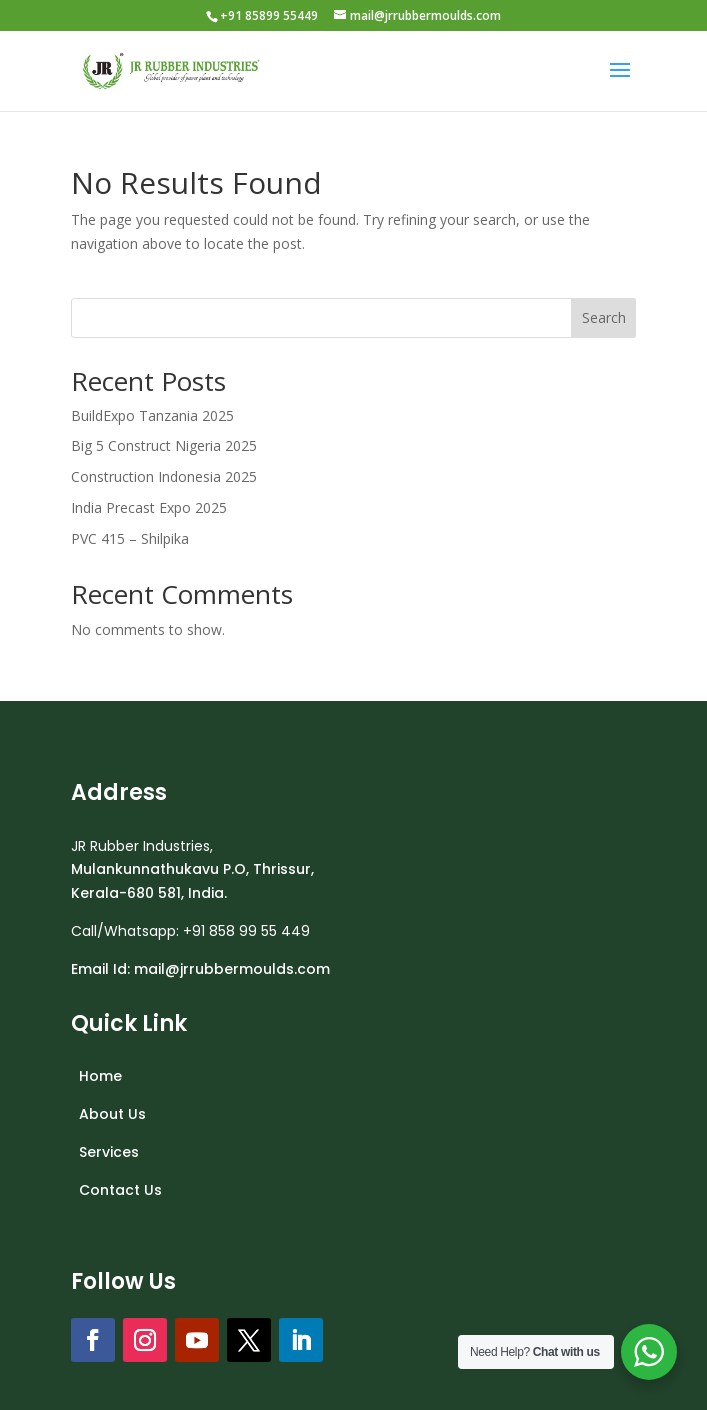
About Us (112, 1114)
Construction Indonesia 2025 (164, 476)
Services (109, 1152)
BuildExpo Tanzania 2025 (152, 415)
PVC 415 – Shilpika (130, 538)
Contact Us (120, 1190)
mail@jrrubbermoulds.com (232, 969)
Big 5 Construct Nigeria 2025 (164, 445)
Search (604, 317)
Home (100, 1076)
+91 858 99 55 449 (246, 931)
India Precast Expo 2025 (149, 507)
